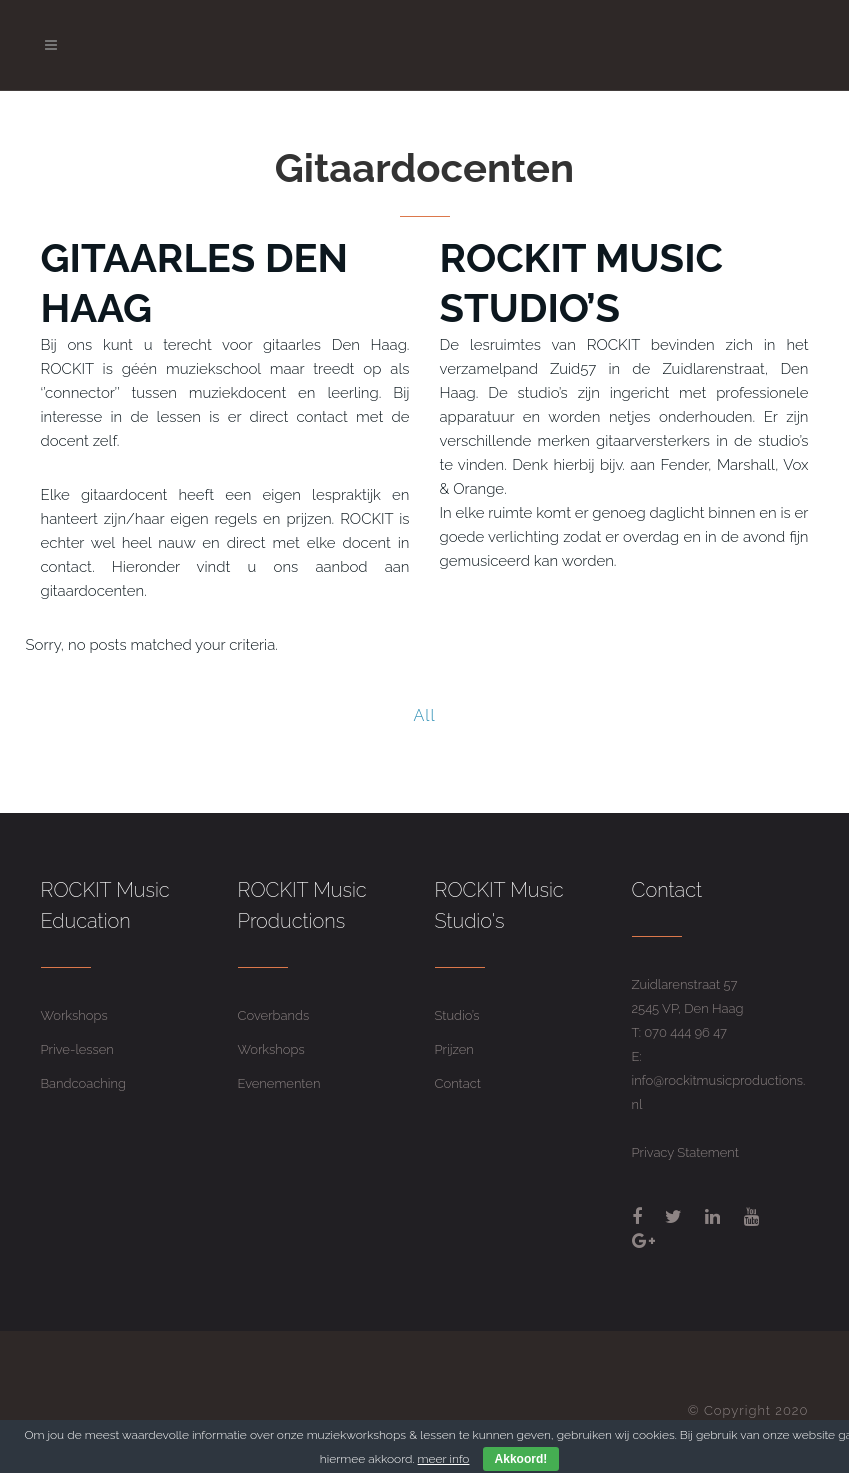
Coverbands (274, 1015)
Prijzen (454, 1049)
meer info (444, 1459)
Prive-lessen (77, 1049)
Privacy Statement (685, 1152)
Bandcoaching (83, 1083)
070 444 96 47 (685, 1032)
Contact (458, 1083)
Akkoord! (521, 1459)
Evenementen (279, 1083)
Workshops (74, 1015)
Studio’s (457, 1015)
